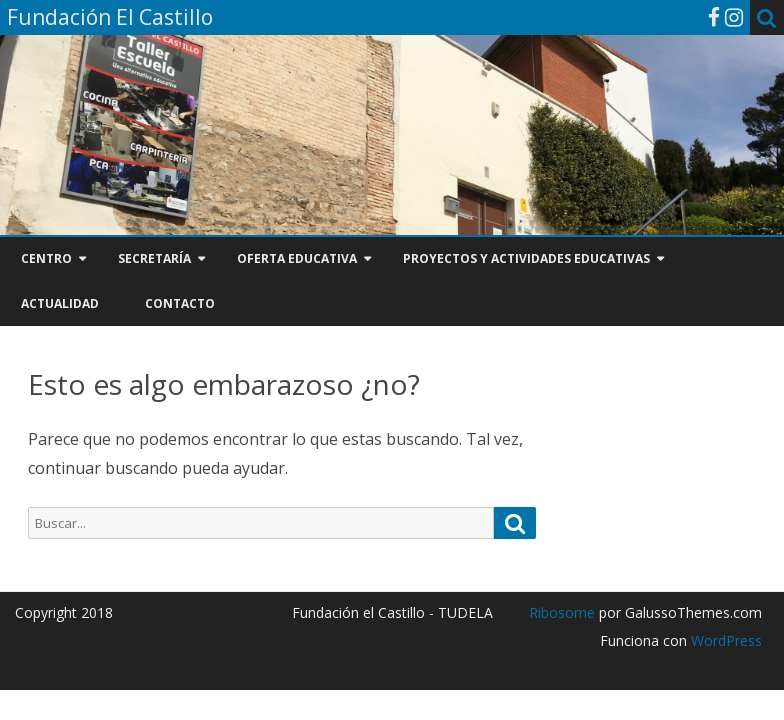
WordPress (724, 640)
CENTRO (46, 258)
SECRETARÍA (154, 258)
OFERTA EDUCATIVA (297, 258)
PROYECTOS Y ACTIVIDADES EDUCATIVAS (526, 258)
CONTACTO (180, 303)
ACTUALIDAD (60, 303)
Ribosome (562, 612)
